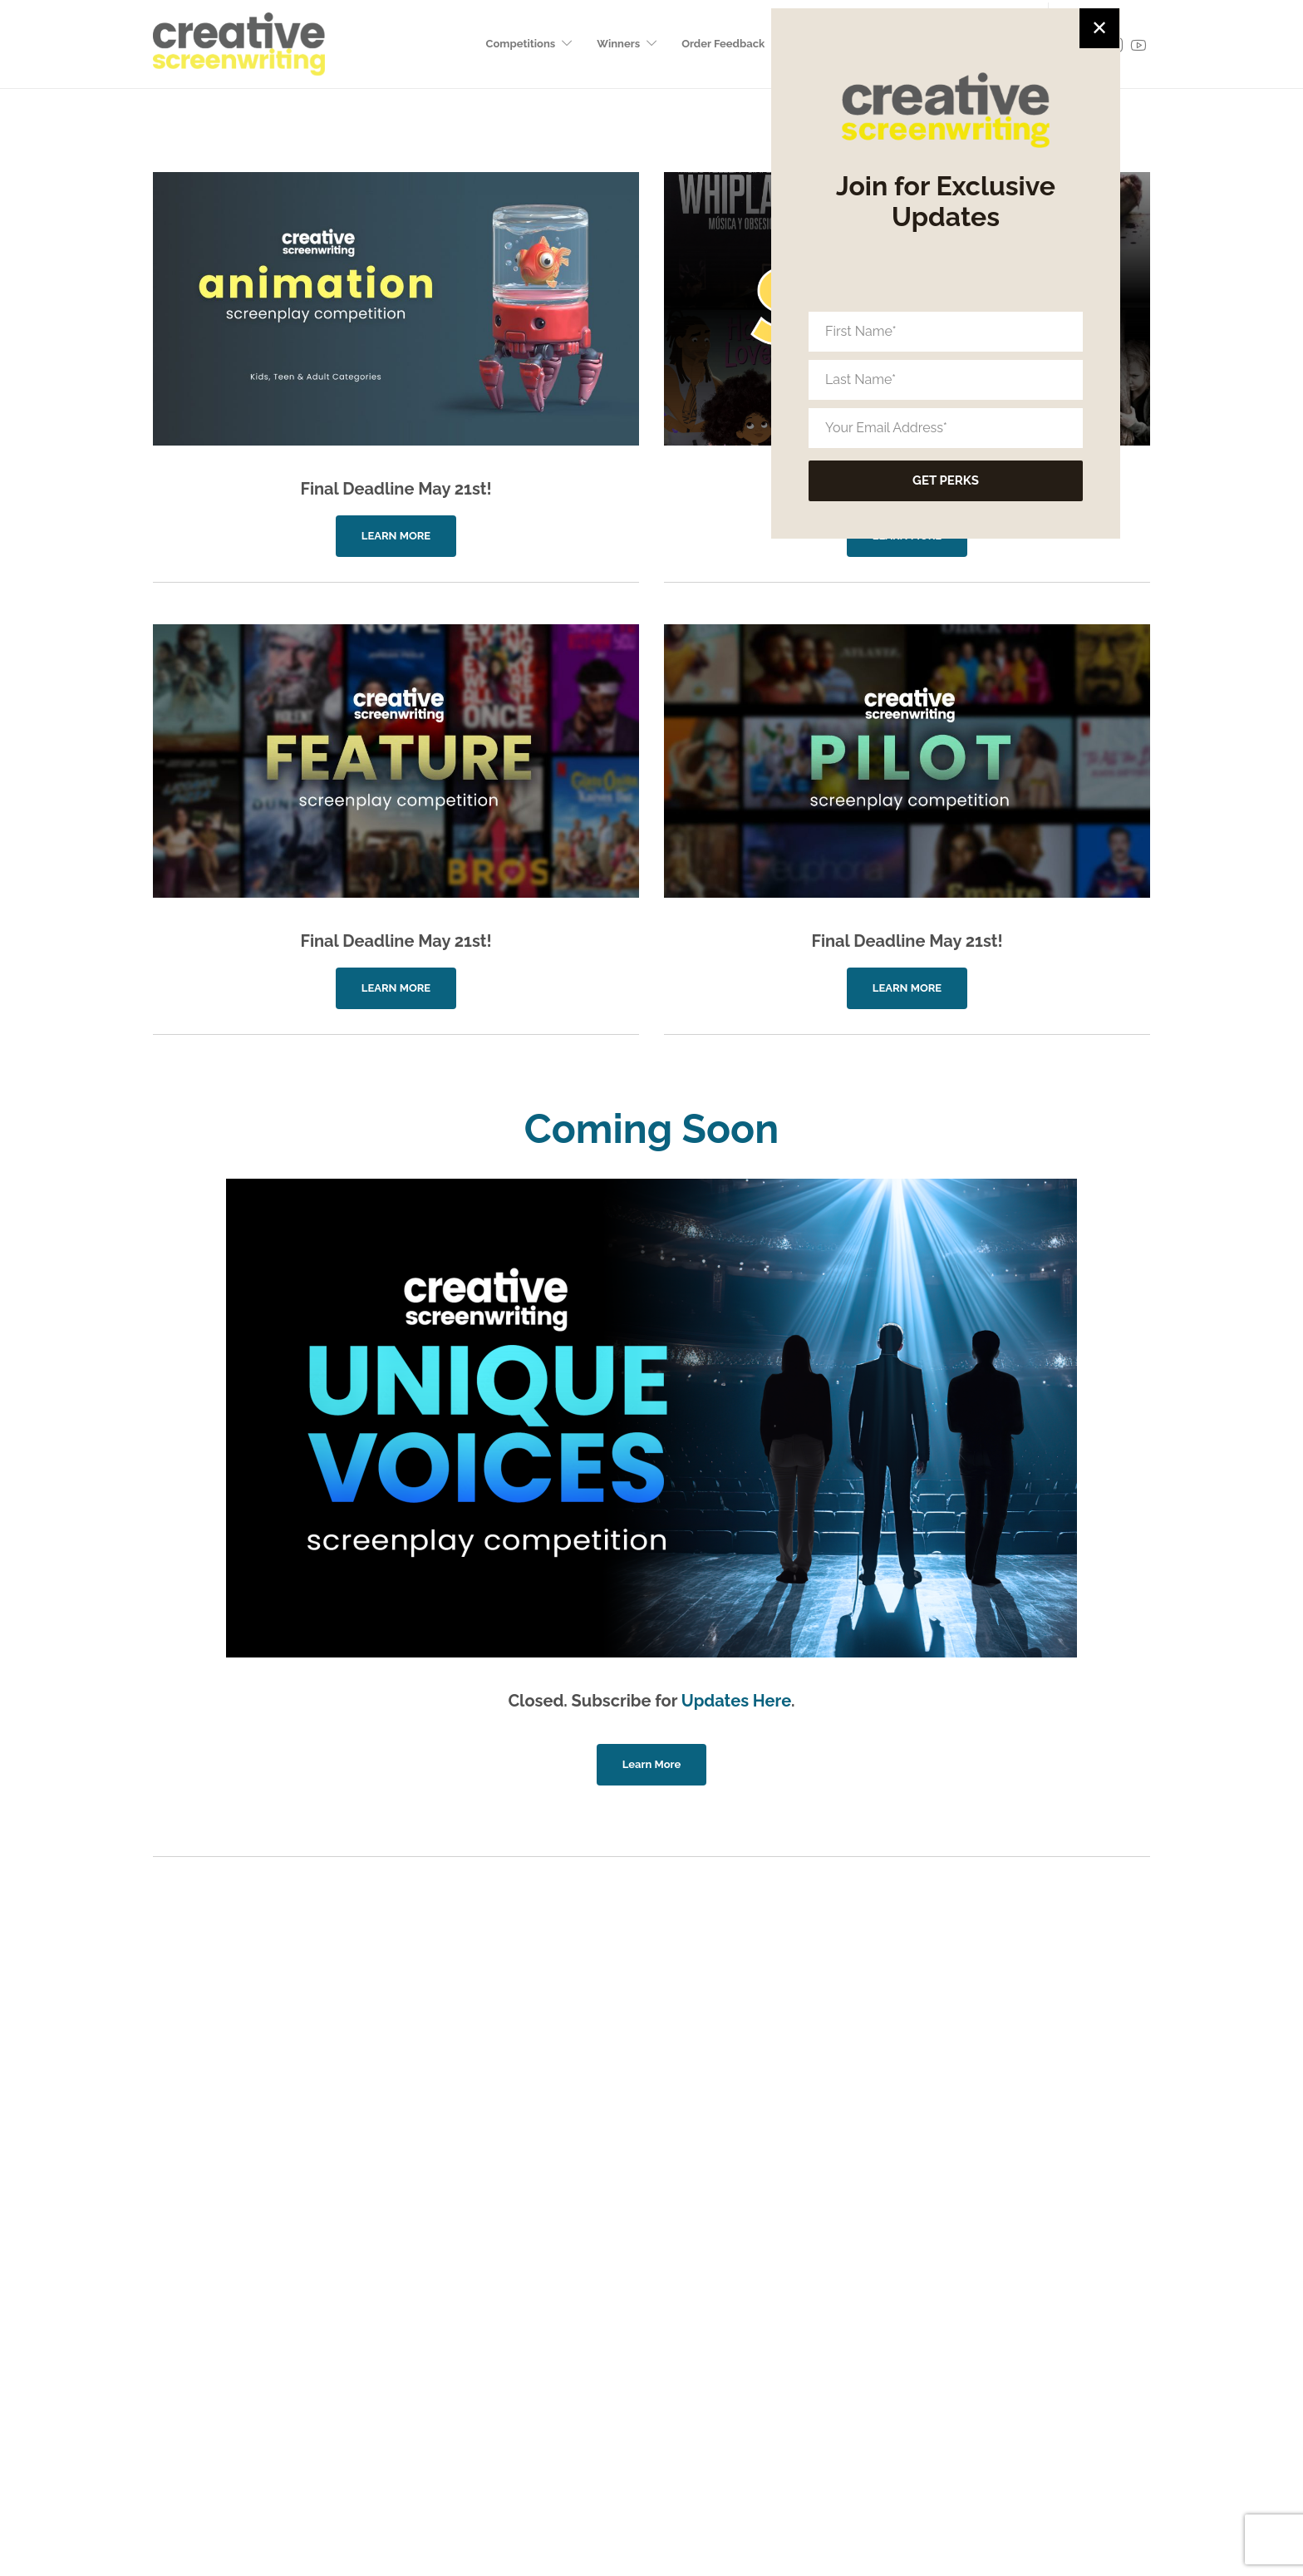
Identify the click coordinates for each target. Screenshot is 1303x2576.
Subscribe (815, 43)
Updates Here (736, 1701)
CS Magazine (900, 43)
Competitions (521, 43)
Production (986, 43)
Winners (618, 43)
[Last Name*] (946, 608)
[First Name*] (946, 559)
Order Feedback (723, 43)
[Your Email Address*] (946, 656)
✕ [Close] (1099, 256)
